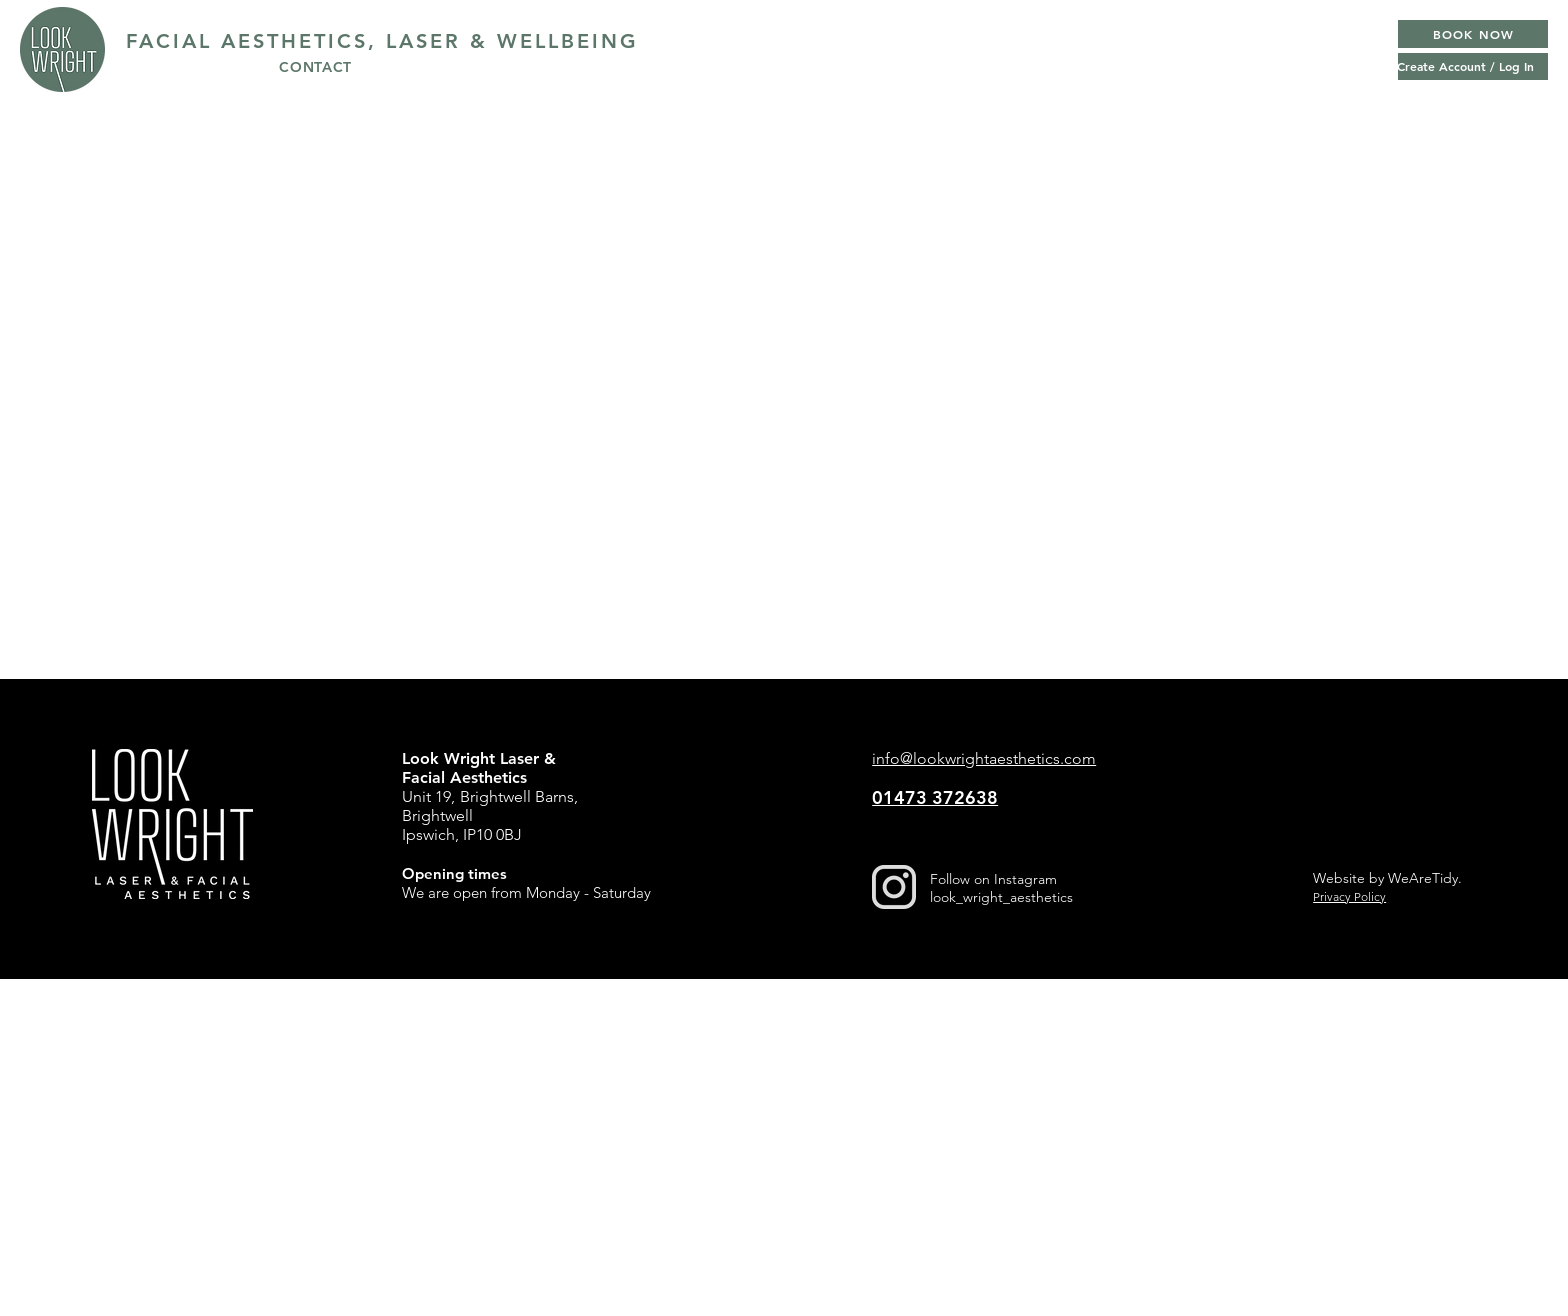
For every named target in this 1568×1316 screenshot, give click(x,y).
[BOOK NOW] (1473, 34)
